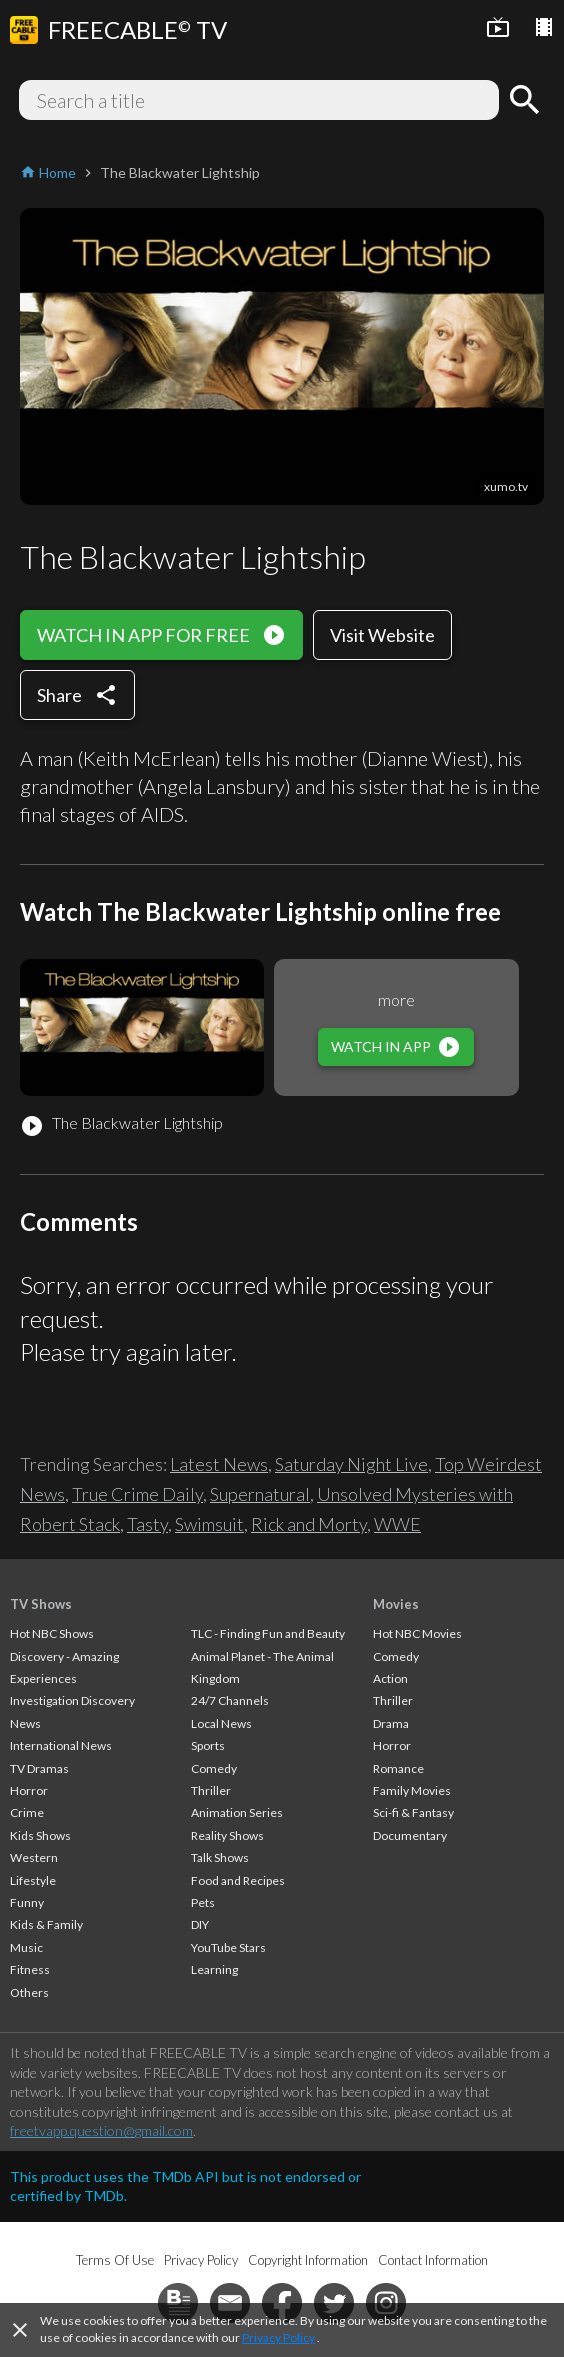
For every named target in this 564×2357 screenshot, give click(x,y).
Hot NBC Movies (417, 1633)
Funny (27, 1902)
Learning (214, 1969)
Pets (203, 1902)
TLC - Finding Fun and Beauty (268, 1633)
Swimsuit (209, 1524)
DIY (200, 1924)
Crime (27, 1812)
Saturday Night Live (351, 1464)
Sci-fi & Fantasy (413, 1812)
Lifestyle (33, 1880)
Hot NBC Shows (52, 1633)
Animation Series (237, 1812)
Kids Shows (40, 1835)
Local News (221, 1723)
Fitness (30, 1969)
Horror (29, 1790)
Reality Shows (227, 1835)
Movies (396, 1604)
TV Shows (41, 1604)
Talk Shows (220, 1857)
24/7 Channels (230, 1700)
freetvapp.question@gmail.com (101, 2130)
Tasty (147, 1524)
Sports (208, 1745)
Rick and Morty (309, 1524)
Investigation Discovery (72, 1700)
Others (29, 1992)
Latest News (219, 1464)
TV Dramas (39, 1768)
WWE (397, 1524)
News (25, 1723)
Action (390, 1678)
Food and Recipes (238, 1880)
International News (61, 1745)
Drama (391, 1723)
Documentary (410, 1835)
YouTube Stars (228, 1947)
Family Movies (412, 1790)
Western (34, 1857)
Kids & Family (46, 1924)
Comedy (214, 1768)
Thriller (211, 1790)
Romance (398, 1768)
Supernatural (260, 1494)
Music (26, 1947)
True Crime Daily (137, 1494)
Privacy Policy (278, 2337)
